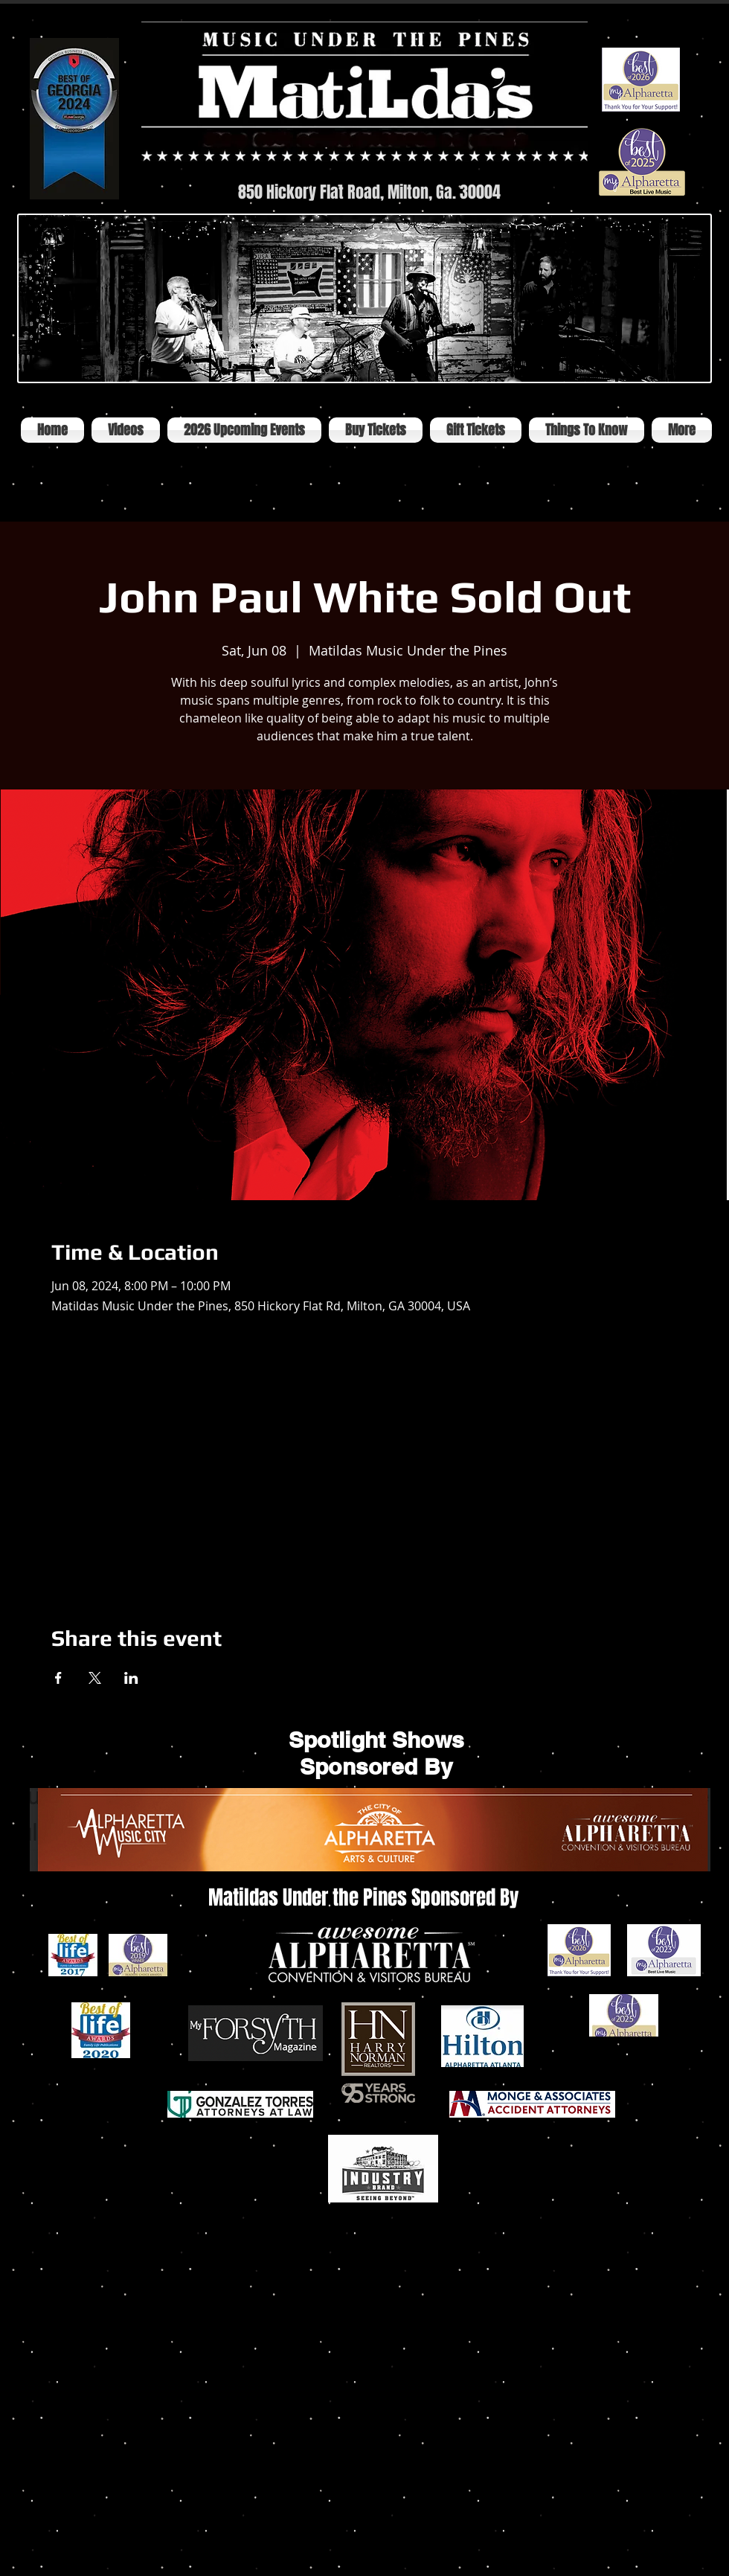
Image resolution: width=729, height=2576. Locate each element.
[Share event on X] (95, 1678)
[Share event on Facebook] (58, 1678)
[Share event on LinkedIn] (131, 1678)
